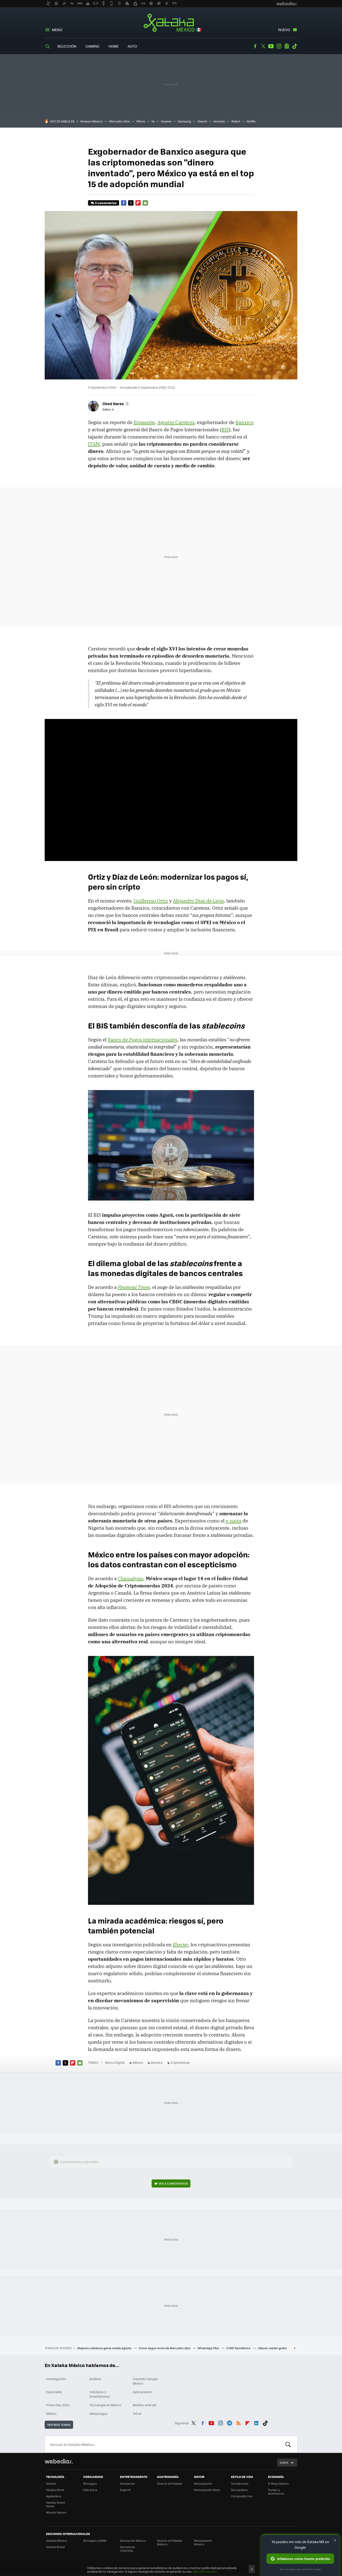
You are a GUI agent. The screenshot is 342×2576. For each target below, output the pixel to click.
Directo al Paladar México (169, 2542)
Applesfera (53, 2496)
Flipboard (138, 203)
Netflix (251, 121)
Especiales (54, 2392)
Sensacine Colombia (127, 2549)
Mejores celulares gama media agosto (104, 2348)
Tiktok (294, 46)
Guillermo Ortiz (151, 901)
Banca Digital (115, 2062)
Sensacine (127, 2483)
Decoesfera (239, 2490)
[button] (115, 403)
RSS (238, 2422)
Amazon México (91, 121)
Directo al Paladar (169, 2483)
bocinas (219, 121)
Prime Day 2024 (57, 2405)
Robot (235, 121)
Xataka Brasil (55, 2547)
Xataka (51, 2483)
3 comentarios (105, 203)
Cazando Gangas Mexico (145, 2380)
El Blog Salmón (278, 2483)
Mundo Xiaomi (56, 2512)
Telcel (137, 2413)
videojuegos (98, 2413)
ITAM (94, 444)
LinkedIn (256, 2422)
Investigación (56, 2378)
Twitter (263, 46)
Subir (284, 2462)
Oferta (140, 121)
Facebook (255, 46)
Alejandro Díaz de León (198, 901)
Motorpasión (203, 2483)
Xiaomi (202, 121)
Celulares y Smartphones (99, 2394)
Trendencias (239, 2483)
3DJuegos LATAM (94, 2540)
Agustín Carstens (175, 422)
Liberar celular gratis (272, 2348)
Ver (173, 2183)
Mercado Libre (119, 121)
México (138, 2062)
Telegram (229, 2422)
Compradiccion (242, 2496)
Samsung (184, 121)
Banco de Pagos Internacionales (142, 1039)
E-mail (145, 203)
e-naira (233, 1521)
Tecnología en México (105, 2405)
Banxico (245, 422)
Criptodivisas (180, 2062)
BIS (225, 429)
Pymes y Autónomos (276, 2492)
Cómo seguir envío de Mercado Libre (165, 2348)
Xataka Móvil (55, 2490)
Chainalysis (130, 1578)
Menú (57, 29)
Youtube (271, 46)
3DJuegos (90, 2483)
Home (114, 46)
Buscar (288, 2444)
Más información (205, 2571)
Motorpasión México (203, 2542)
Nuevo (284, 29)
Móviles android (144, 2405)
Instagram (279, 46)
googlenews (286, 46)
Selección (66, 46)
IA (153, 121)
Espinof (125, 2490)
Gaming (92, 46)
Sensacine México (133, 2540)
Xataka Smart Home (55, 2504)
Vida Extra (90, 2490)
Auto (132, 46)
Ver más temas (59, 2424)
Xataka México (171, 23)
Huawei (166, 121)
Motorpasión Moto (207, 2490)
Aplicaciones (142, 2392)
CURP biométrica (238, 2348)
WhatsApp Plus (209, 2348)
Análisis (95, 2378)
